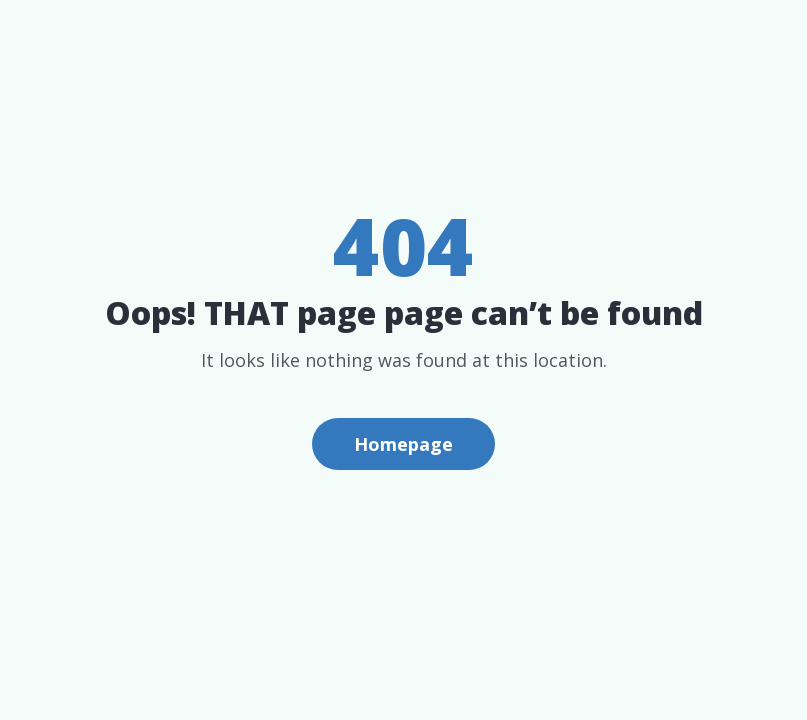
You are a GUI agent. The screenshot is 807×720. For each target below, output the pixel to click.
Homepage (403, 444)
